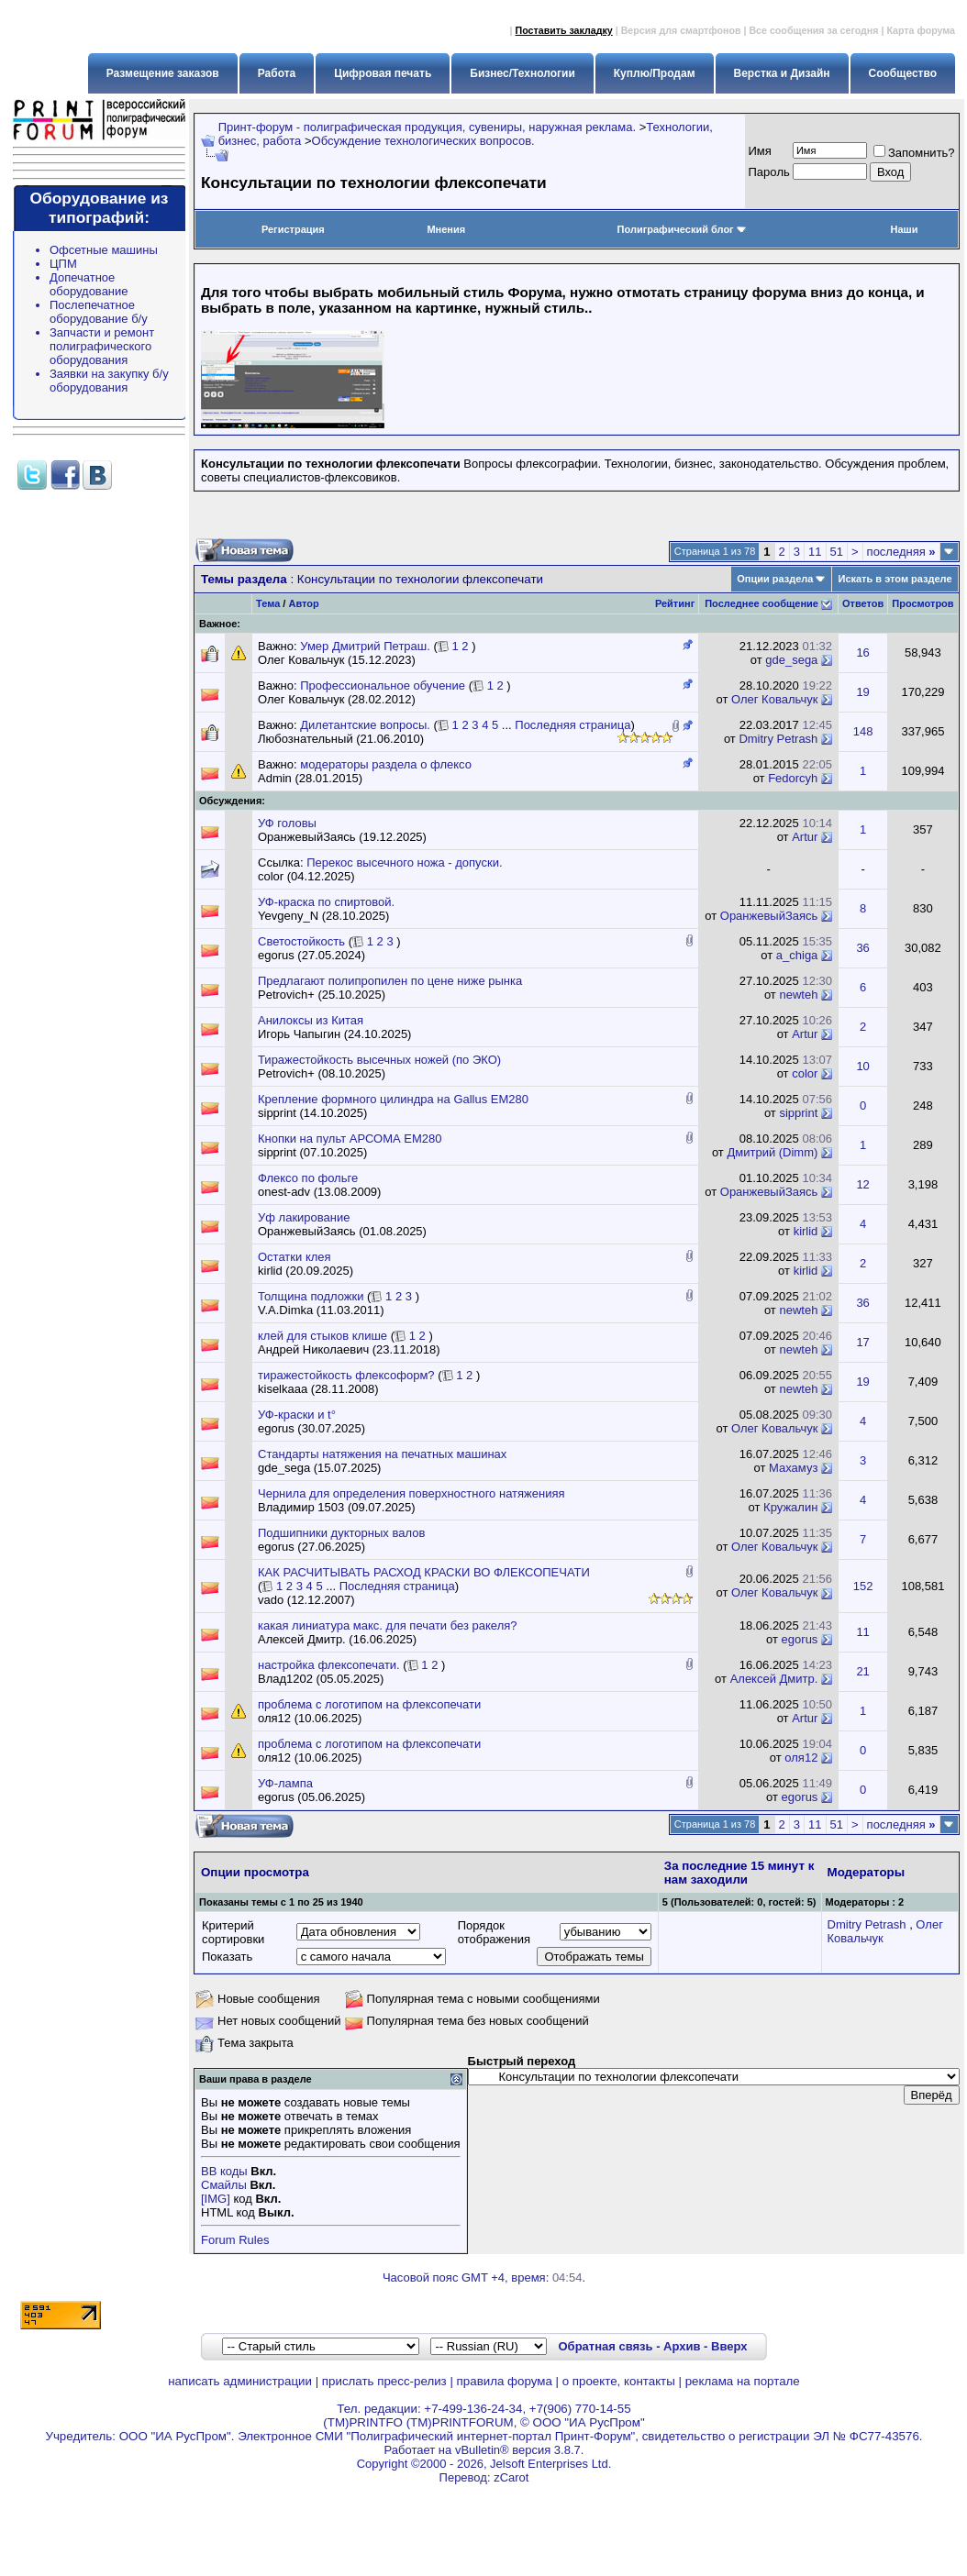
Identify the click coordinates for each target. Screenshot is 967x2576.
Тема (268, 603)
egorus (800, 1639)
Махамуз (793, 1468)
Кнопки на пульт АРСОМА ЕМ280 (349, 1138)
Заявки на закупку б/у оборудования (109, 380)
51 (836, 551)
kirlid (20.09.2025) (305, 1270)
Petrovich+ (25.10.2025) (321, 994)
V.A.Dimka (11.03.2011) (321, 1310)
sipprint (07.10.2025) (312, 1152)
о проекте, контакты (618, 2381)
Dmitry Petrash (778, 739)
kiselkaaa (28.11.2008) (318, 1389)
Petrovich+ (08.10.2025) (321, 1073)
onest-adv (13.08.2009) (319, 1192)
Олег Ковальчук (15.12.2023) (337, 660)
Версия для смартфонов (681, 30)
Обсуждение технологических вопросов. (423, 141)
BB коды (224, 2171)
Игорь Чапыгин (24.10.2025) (334, 1034)
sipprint (798, 1113)
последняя (901, 551)
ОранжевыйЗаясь (769, 916)
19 (862, 692)
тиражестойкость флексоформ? (346, 1375)
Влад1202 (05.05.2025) (320, 1679)
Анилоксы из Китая (310, 1020)
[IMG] (215, 2199)
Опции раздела (775, 578)
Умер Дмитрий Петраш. (365, 646)
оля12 (800, 1757)
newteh (798, 994)
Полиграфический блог (682, 229)
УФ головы (287, 823)
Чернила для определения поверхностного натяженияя (411, 1493)
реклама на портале (742, 2381)
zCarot (511, 2477)
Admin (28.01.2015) (310, 778)
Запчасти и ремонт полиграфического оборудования (102, 346)
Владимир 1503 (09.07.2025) (337, 1507)
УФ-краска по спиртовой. (326, 902)
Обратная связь (605, 2346)
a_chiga (797, 955)
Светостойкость (301, 941)
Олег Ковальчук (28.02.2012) (337, 699)
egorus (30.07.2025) (311, 1428)
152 (863, 1586)
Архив (681, 2346)
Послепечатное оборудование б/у (99, 312)
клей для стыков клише (322, 1336)
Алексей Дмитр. (774, 1679)
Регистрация (293, 229)
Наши (903, 229)
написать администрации (240, 2381)
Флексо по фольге (308, 1178)
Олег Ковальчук (774, 699)
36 (862, 948)
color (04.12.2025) (306, 876)
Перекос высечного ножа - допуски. (404, 862)
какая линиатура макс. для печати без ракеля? (387, 1625)
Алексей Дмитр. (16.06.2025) (337, 1639)
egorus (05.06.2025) (311, 1797)
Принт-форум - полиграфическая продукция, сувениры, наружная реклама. (427, 127)
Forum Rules (235, 2240)
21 (862, 1671)
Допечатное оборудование (89, 284)
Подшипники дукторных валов (341, 1533)
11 (814, 551)
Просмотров (922, 603)
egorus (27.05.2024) (311, 955)
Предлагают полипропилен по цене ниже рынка (390, 981)
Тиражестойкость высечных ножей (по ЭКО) (379, 1060)
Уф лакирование (304, 1217)
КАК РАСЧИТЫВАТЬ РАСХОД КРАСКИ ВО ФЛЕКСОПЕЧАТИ (424, 1572)
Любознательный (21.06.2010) (341, 739)
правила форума (504, 2381)
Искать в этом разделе (894, 578)
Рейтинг (675, 603)
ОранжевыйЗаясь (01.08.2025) (342, 1231)
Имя (760, 151)
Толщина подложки (310, 1296)
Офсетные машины (104, 250)
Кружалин (790, 1507)
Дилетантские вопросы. (365, 725)
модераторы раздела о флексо (386, 764)
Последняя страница (572, 725)
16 (862, 652)
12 (862, 1184)
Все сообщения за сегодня (813, 30)
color (804, 1073)
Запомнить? (914, 153)
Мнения (446, 229)
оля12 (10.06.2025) (309, 1718)
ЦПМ (63, 264)
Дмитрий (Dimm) (772, 1152)
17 (862, 1342)
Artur (804, 837)
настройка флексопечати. (329, 1665)
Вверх (729, 2346)
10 (862, 1066)
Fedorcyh (792, 778)
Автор (303, 603)
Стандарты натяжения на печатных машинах (382, 1454)
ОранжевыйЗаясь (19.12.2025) (342, 837)
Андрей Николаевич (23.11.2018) (349, 1349)
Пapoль (769, 172)
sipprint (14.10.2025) (312, 1113)
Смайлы (224, 2185)
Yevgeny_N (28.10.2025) (323, 916)
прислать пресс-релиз (384, 2381)
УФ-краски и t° (297, 1414)
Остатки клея (294, 1257)
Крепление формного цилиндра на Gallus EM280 (393, 1099)
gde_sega (791, 660)
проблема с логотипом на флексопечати (369, 1704)
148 (863, 731)
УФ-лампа (285, 1783)
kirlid (806, 1231)
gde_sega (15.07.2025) (319, 1468)
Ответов (863, 603)
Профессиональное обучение (382, 685)
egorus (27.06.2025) (311, 1546)
